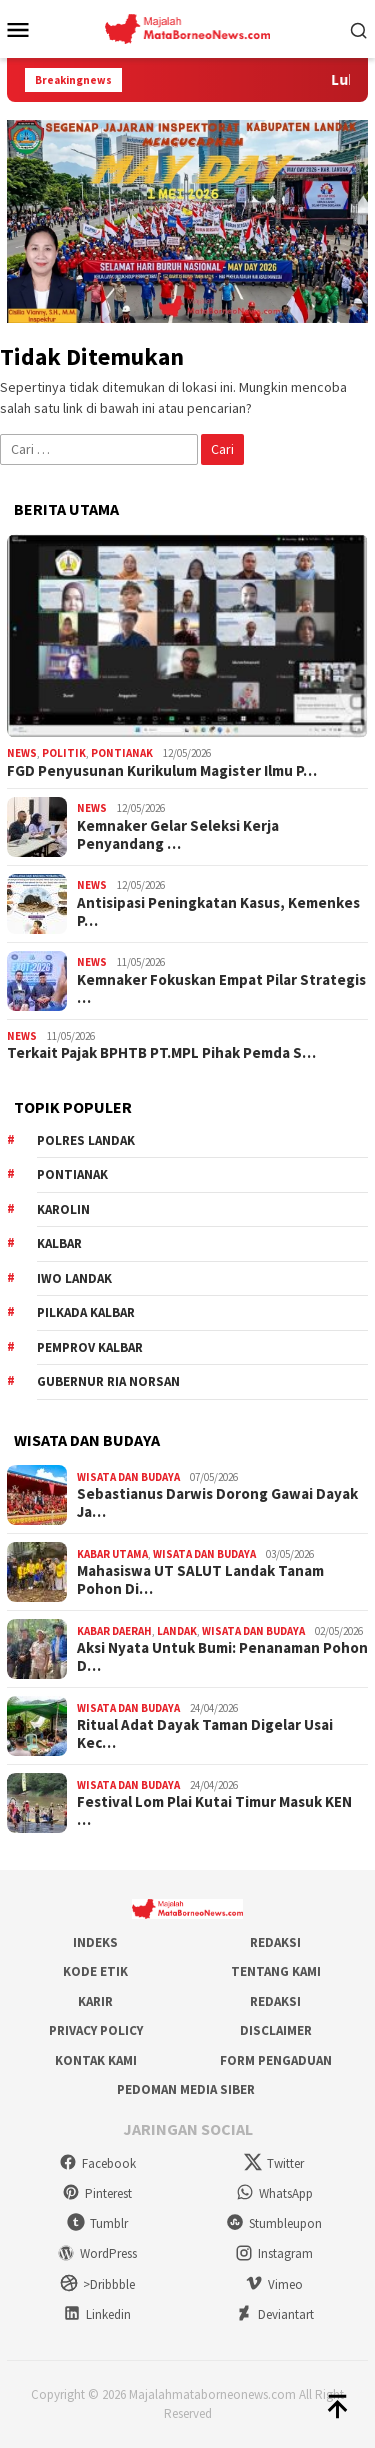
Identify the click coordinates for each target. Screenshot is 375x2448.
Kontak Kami (96, 2060)
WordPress (97, 2253)
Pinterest (97, 2193)
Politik (64, 753)
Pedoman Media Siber (186, 2089)
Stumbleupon (274, 2223)
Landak (177, 1631)
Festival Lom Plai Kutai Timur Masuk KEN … (214, 1811)
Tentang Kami (276, 1971)
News (22, 753)
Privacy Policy (96, 2030)
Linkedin (97, 2314)
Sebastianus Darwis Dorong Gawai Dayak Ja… (217, 1503)
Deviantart (274, 2314)
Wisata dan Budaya (128, 1477)
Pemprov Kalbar (90, 1347)
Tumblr (97, 2223)
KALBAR (59, 1243)
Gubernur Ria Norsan (108, 1381)
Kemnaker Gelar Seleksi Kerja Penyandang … (178, 835)
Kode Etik (95, 1971)
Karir (95, 2001)
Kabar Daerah (114, 1631)
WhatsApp (274, 2193)
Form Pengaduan (276, 2060)
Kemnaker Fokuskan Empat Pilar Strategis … (221, 989)
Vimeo (274, 2284)
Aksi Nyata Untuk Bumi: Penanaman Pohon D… (222, 1657)
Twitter (274, 2163)
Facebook (97, 2163)
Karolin (63, 1209)
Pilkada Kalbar (86, 1312)
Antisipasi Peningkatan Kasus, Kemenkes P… (218, 912)
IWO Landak (74, 1278)
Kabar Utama (112, 1554)
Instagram (274, 2253)
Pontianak (122, 753)
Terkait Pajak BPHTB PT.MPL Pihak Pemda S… (161, 1053)
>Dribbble (97, 2284)
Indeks (95, 1942)
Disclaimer (276, 2030)
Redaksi (275, 1942)
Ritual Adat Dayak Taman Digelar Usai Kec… (205, 1734)
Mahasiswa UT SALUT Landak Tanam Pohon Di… (200, 1580)
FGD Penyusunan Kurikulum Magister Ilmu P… (162, 771)
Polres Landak (86, 1140)
